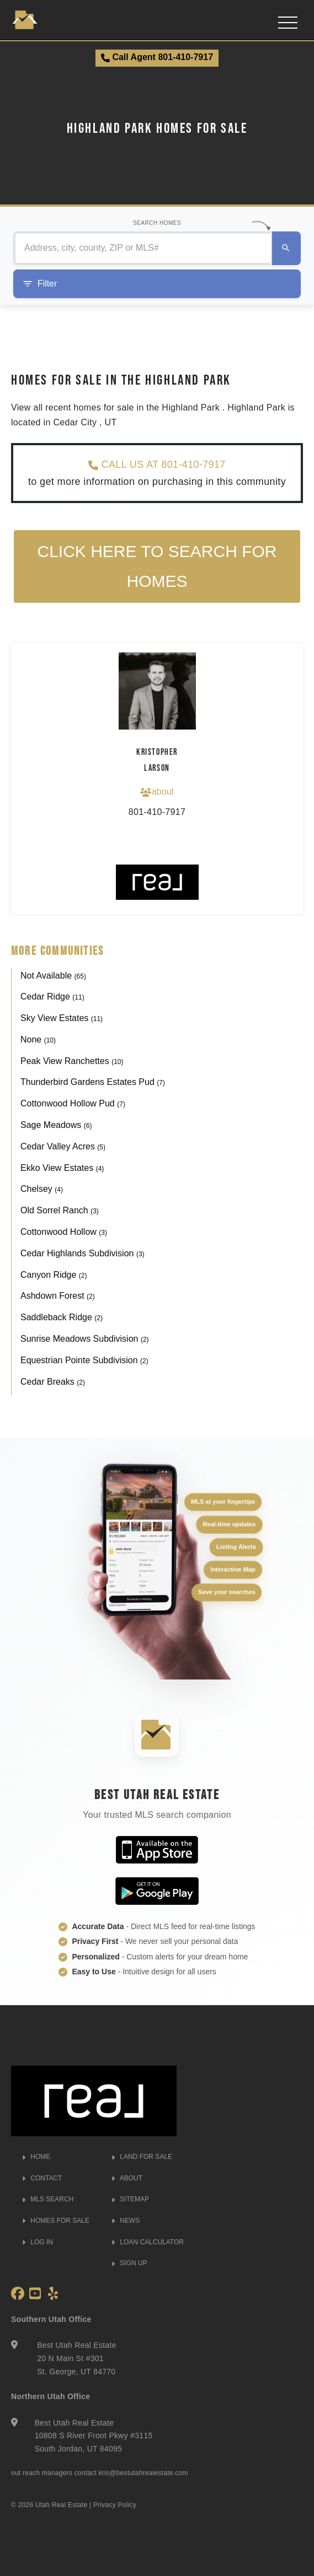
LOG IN (37, 2242)
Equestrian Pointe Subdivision (84, 1360)
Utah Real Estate (61, 2505)
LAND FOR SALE (141, 2157)
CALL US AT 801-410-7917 (156, 465)
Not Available (53, 975)
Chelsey (41, 1189)
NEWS (125, 2221)
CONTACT (42, 2178)
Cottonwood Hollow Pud (72, 1104)
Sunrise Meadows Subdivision (84, 1339)
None (38, 1039)
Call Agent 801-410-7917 (157, 57)
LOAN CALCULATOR (147, 2242)
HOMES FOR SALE (55, 2221)
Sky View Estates (61, 1018)
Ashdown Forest (57, 1296)
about (156, 792)
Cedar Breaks (52, 1381)
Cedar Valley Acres (62, 1146)
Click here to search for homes (157, 567)
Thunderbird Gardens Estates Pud (92, 1082)
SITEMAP (130, 2200)
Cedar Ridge (52, 997)
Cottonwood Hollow (63, 1232)
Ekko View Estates (62, 1168)
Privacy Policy (114, 2505)
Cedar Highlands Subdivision (82, 1253)
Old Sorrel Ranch (59, 1211)
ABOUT (126, 2178)
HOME (36, 2157)
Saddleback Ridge (61, 1317)
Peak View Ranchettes (71, 1061)
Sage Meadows (56, 1125)
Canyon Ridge (53, 1274)
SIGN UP (129, 2263)
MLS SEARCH (47, 2200)
